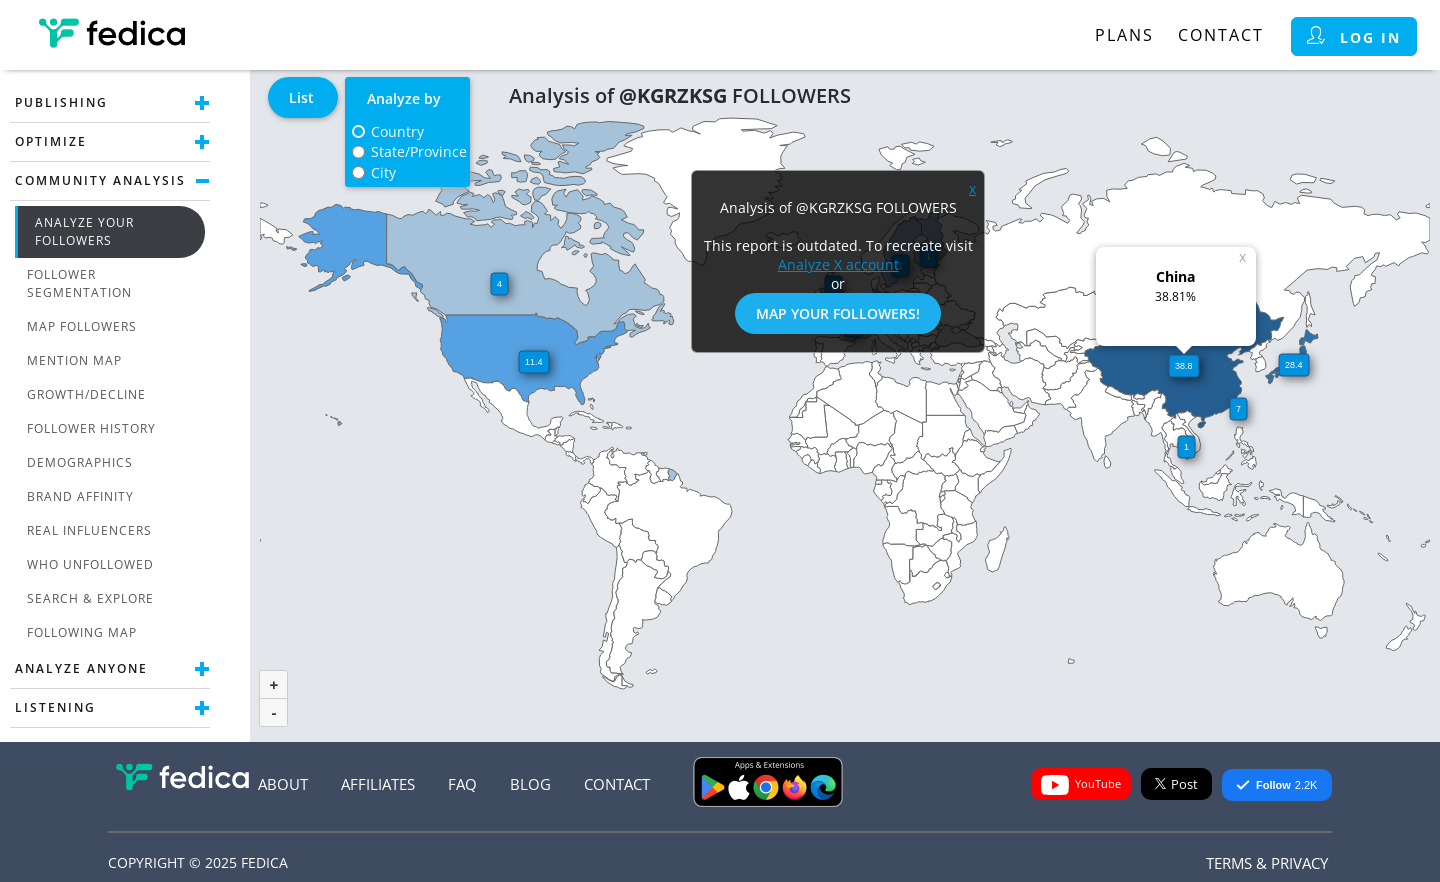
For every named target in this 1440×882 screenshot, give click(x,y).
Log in (1354, 36)
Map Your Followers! (838, 313)
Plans (1124, 35)
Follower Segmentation (79, 283)
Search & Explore (90, 598)
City (383, 172)
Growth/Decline (86, 394)
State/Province (419, 151)
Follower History (91, 428)
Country (397, 131)
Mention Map (74, 360)
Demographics (80, 462)
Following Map (82, 632)
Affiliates (378, 784)
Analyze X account (838, 264)
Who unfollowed (90, 564)
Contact (1221, 35)
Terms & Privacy (1267, 863)
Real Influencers (89, 530)
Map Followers (82, 326)
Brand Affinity (80, 496)
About (283, 784)
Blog (530, 784)
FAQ (462, 784)
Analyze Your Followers (84, 231)
